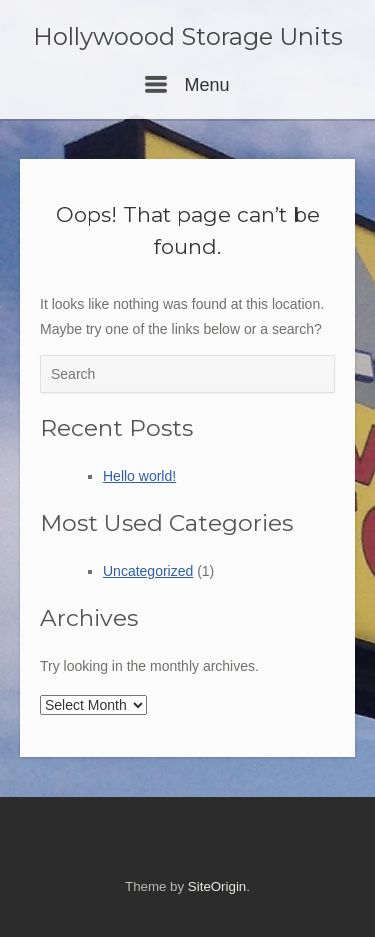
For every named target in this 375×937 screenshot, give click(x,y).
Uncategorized (148, 571)
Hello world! (139, 476)
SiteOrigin (217, 886)
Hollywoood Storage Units (188, 37)
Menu (187, 85)
